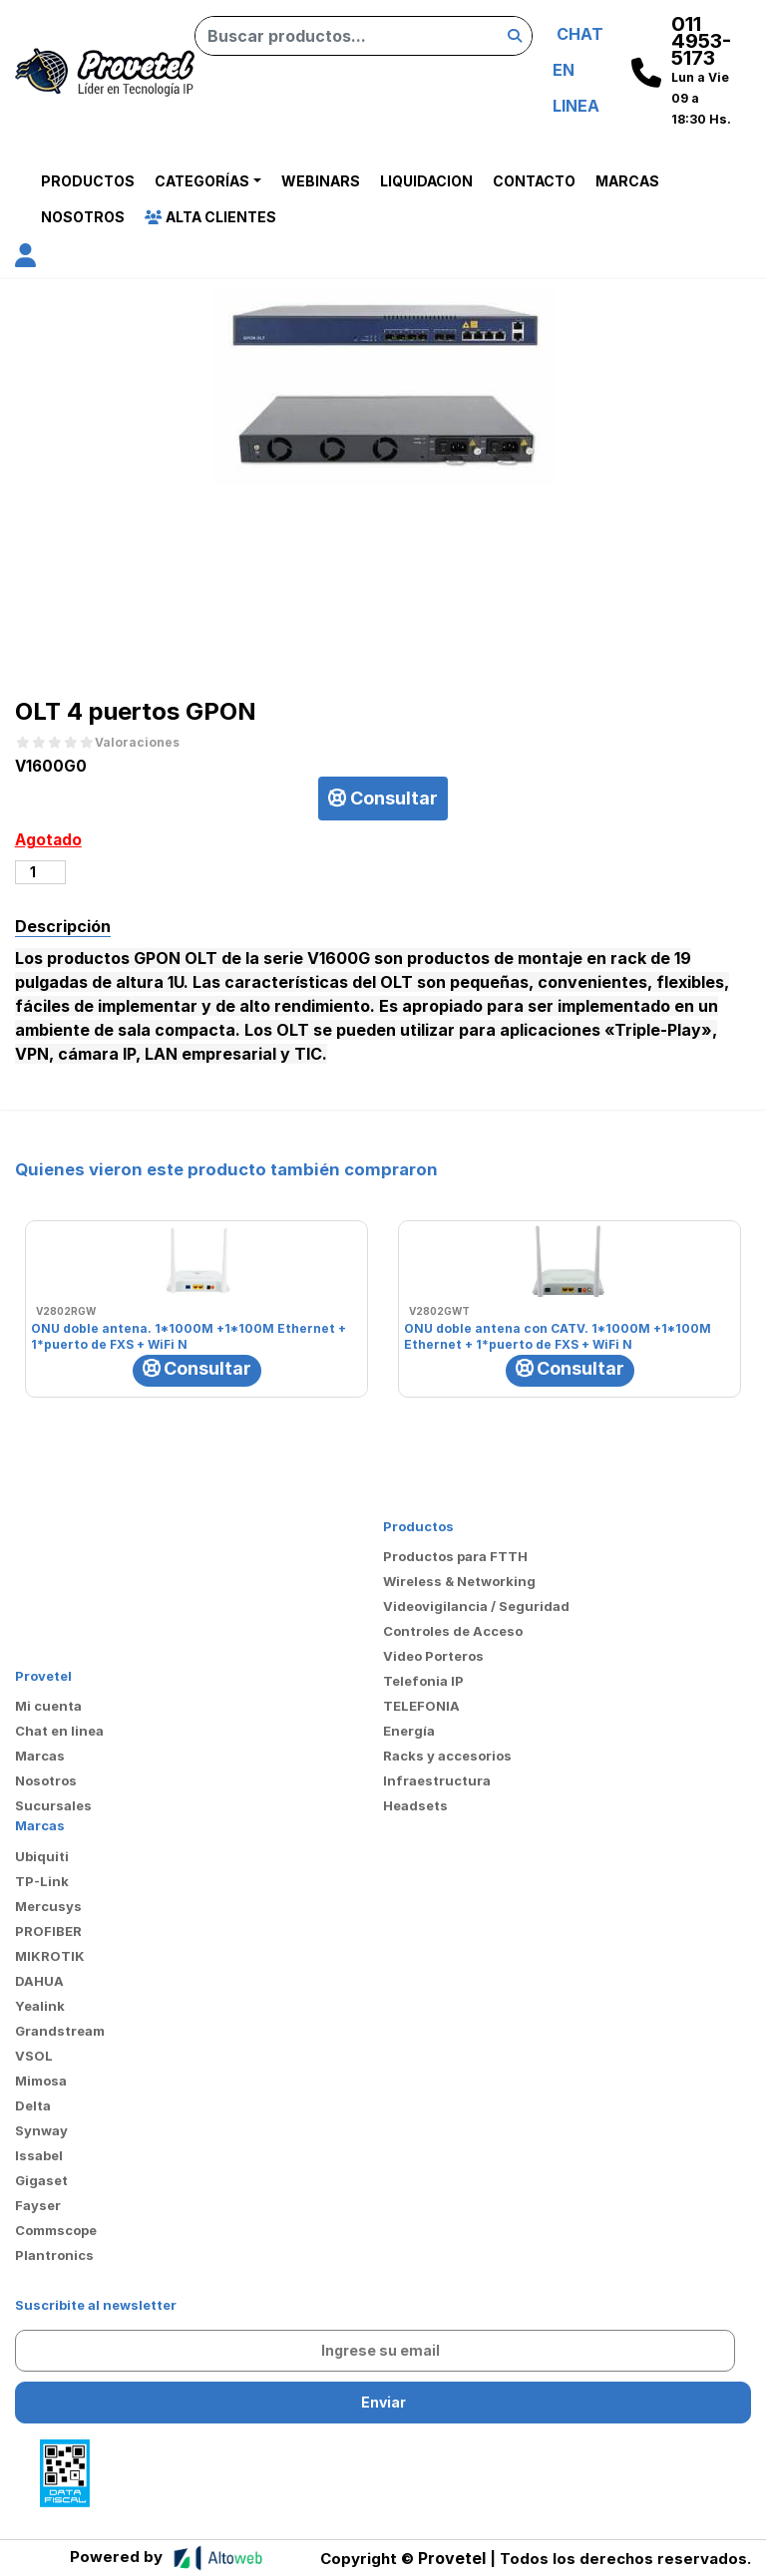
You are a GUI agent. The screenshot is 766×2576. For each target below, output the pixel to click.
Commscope (56, 2230)
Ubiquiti (42, 1856)
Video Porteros (433, 1656)
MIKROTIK (50, 1956)
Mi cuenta (48, 1706)
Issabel (39, 2155)
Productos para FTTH (455, 1556)
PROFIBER (48, 1931)
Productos (88, 180)
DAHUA (39, 1981)
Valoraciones (137, 743)
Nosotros (83, 216)
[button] (25, 258)
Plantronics (54, 2255)
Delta (33, 2105)
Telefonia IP (423, 1681)
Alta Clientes (210, 216)
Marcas (627, 180)
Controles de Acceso (453, 1631)
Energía (409, 1731)
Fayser (38, 2205)
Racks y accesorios (447, 1756)
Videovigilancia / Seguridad (476, 1606)
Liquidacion (426, 180)
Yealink (40, 2006)
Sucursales (53, 1805)
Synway (41, 2130)
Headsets (415, 1805)
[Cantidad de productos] (40, 872)
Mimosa (41, 2081)
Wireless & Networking (459, 1581)
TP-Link (42, 1881)
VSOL (34, 2056)
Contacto (534, 180)
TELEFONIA (421, 1706)
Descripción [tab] (63, 926)
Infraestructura (437, 1780)
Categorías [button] (202, 180)
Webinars (320, 180)
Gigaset (41, 2180)
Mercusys (48, 1906)
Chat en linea (59, 1731)
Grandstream (60, 2031)
